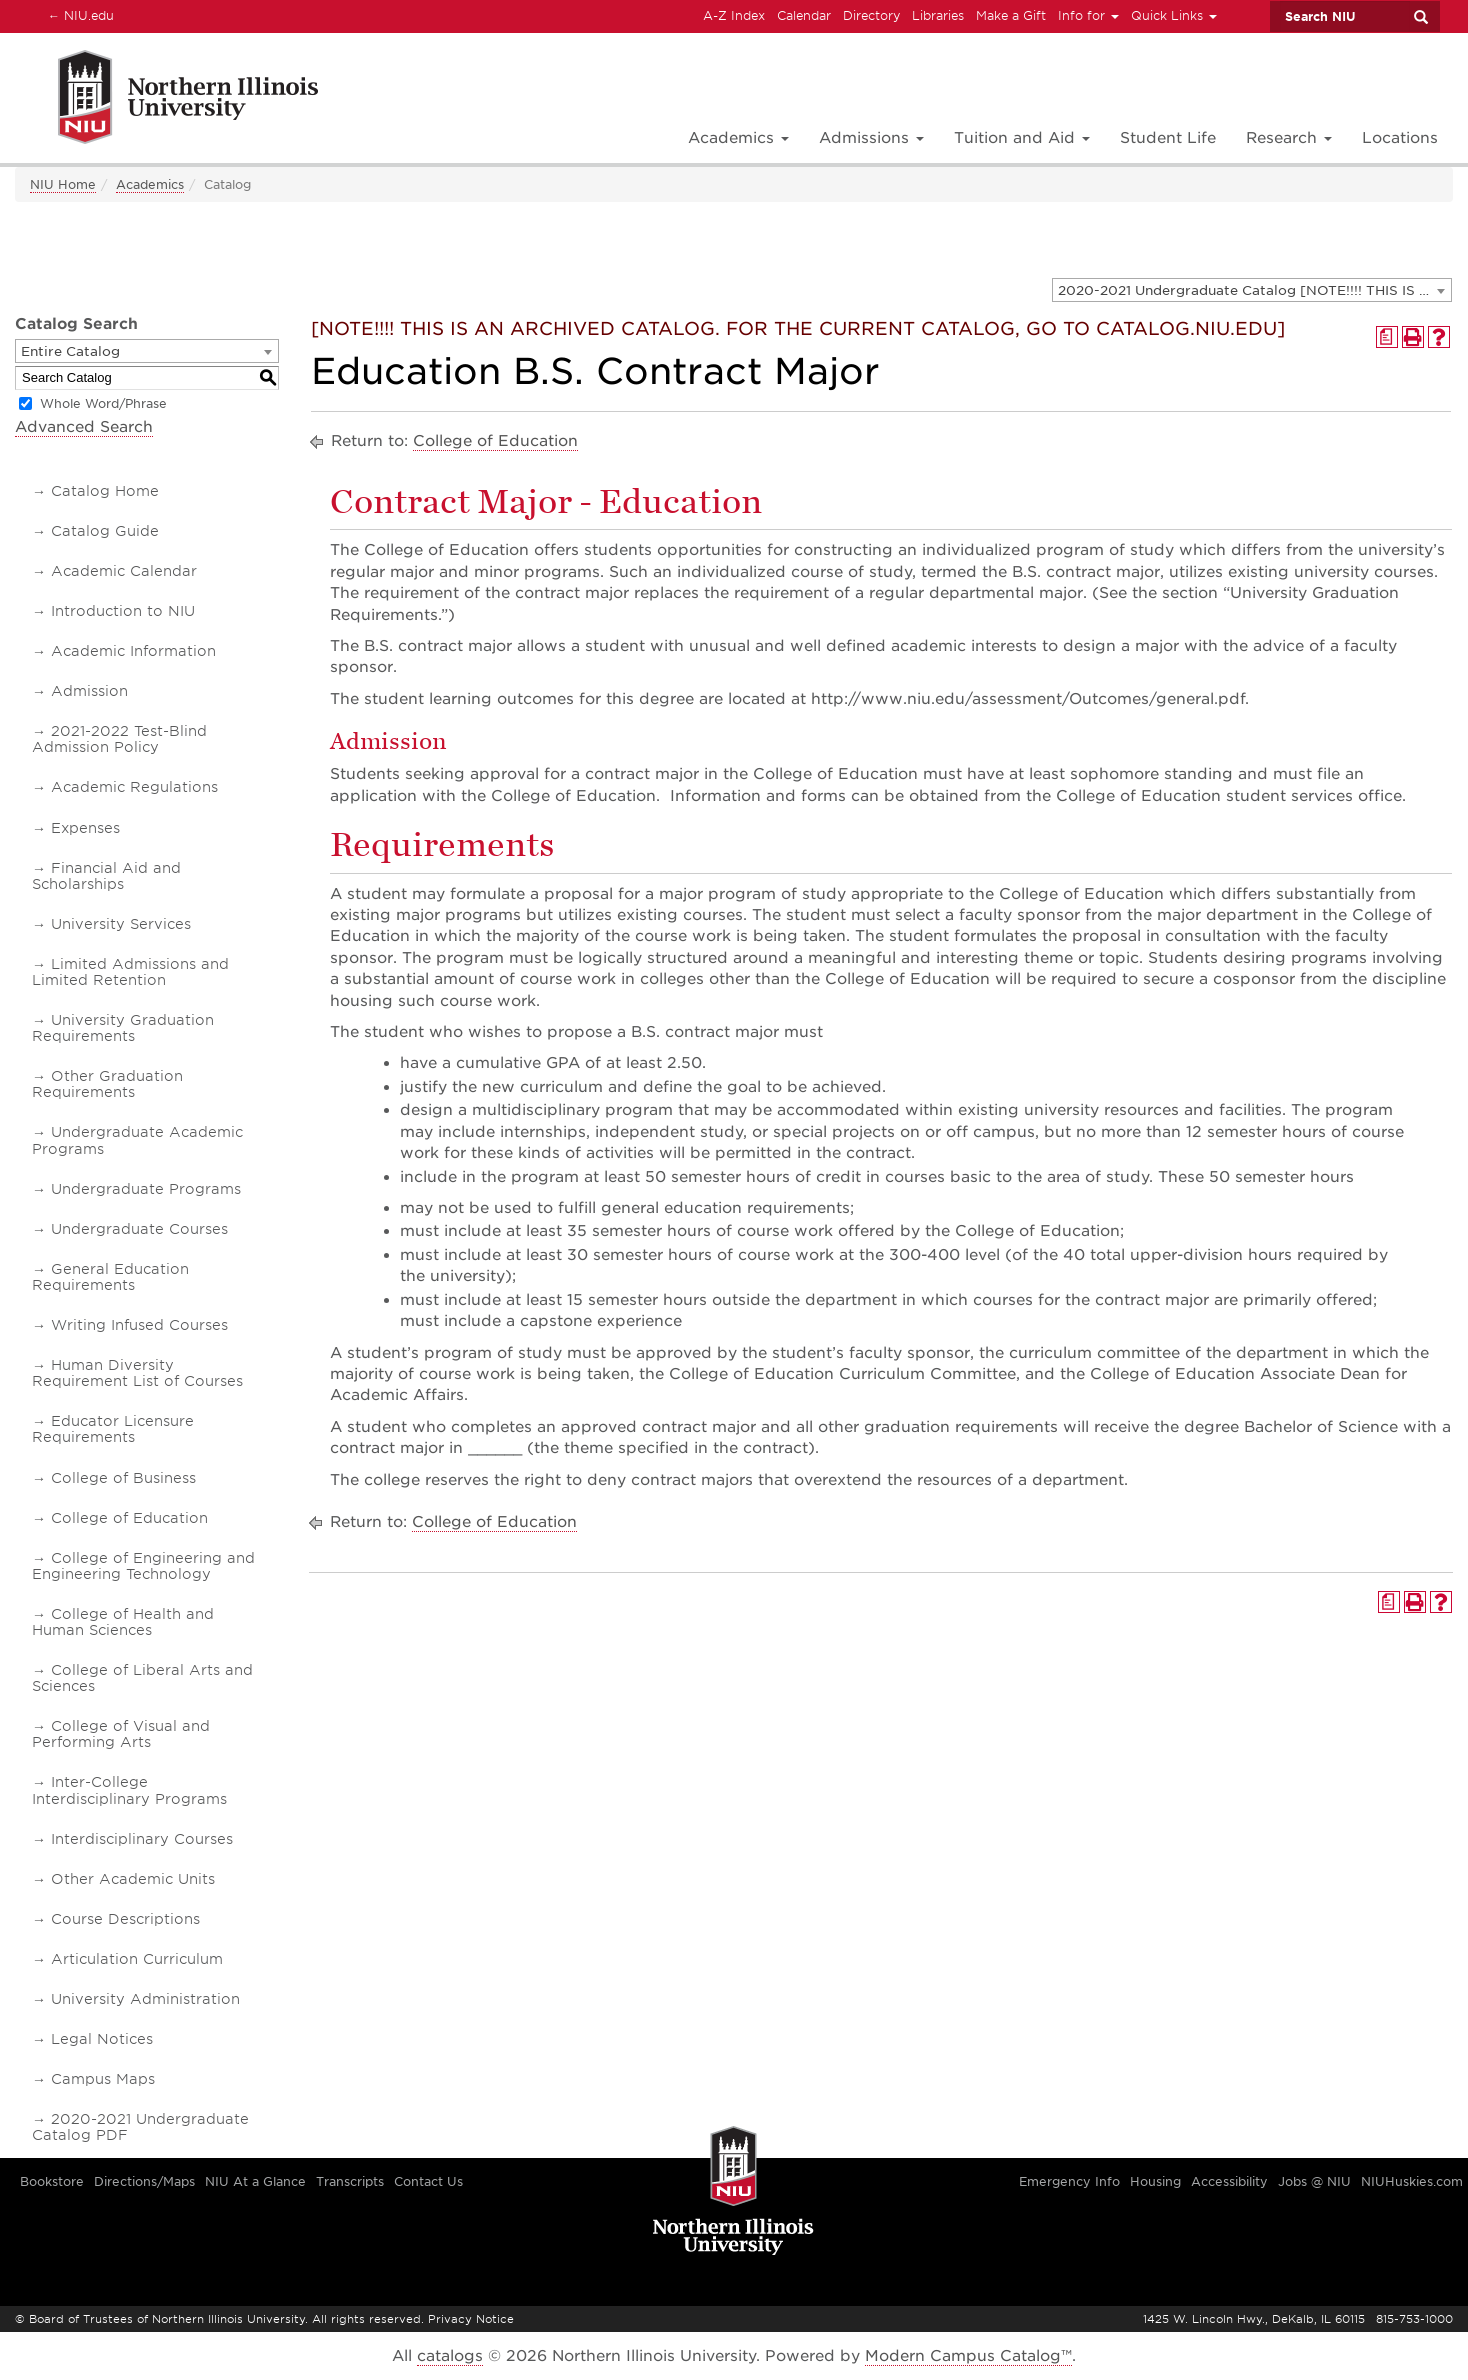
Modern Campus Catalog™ (968, 2356)
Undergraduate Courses (139, 1229)
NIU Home (63, 184)
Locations (1400, 138)
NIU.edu (78, 15)
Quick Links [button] (1174, 15)
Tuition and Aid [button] (1022, 138)
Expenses (85, 828)
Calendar (804, 15)
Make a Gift (1011, 15)
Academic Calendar (124, 571)
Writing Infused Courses (139, 1325)
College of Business (123, 1478)
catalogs (450, 2356)
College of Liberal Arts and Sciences (142, 1678)
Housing (1155, 2181)
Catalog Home (105, 491)
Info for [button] (1088, 15)
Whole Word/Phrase (103, 403)
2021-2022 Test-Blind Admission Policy (119, 739)
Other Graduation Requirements (107, 1084)
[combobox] (1252, 290)
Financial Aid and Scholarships (106, 876)
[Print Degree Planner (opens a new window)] (1387, 337)
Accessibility (1229, 2181)
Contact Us (428, 2181)
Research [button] (1289, 138)
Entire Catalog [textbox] (70, 351)
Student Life (1168, 138)
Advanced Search (84, 427)
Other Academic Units (133, 1879)
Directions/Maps (144, 2181)
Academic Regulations (134, 787)
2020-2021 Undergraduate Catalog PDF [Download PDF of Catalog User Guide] (140, 2127)
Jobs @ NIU (1314, 2181)
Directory (871, 15)
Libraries (938, 15)
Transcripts (350, 2181)
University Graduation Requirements (123, 1028)
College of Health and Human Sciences (123, 1622)
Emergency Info (1069, 2181)
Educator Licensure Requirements (113, 1429)
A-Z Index (734, 15)
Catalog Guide (105, 531)
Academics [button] (738, 138)
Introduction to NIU (123, 611)
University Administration (145, 1999)
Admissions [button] (871, 138)
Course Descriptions (125, 1919)
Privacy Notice (471, 2319)
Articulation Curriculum (137, 1959)
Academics (150, 184)
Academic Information (133, 651)
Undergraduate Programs (146, 1189)
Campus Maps (103, 2079)
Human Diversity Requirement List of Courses (137, 1373)
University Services (121, 924)
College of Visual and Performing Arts (121, 1734)
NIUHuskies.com (1412, 2181)
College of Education (129, 1518)
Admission (89, 691)
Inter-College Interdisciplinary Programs (129, 1790)
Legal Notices (102, 2039)
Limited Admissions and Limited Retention (130, 972)
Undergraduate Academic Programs (137, 1140)
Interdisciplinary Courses (142, 1839)
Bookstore (52, 2181)
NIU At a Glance (255, 2181)
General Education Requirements (110, 1277)
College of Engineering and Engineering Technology (143, 1566)
